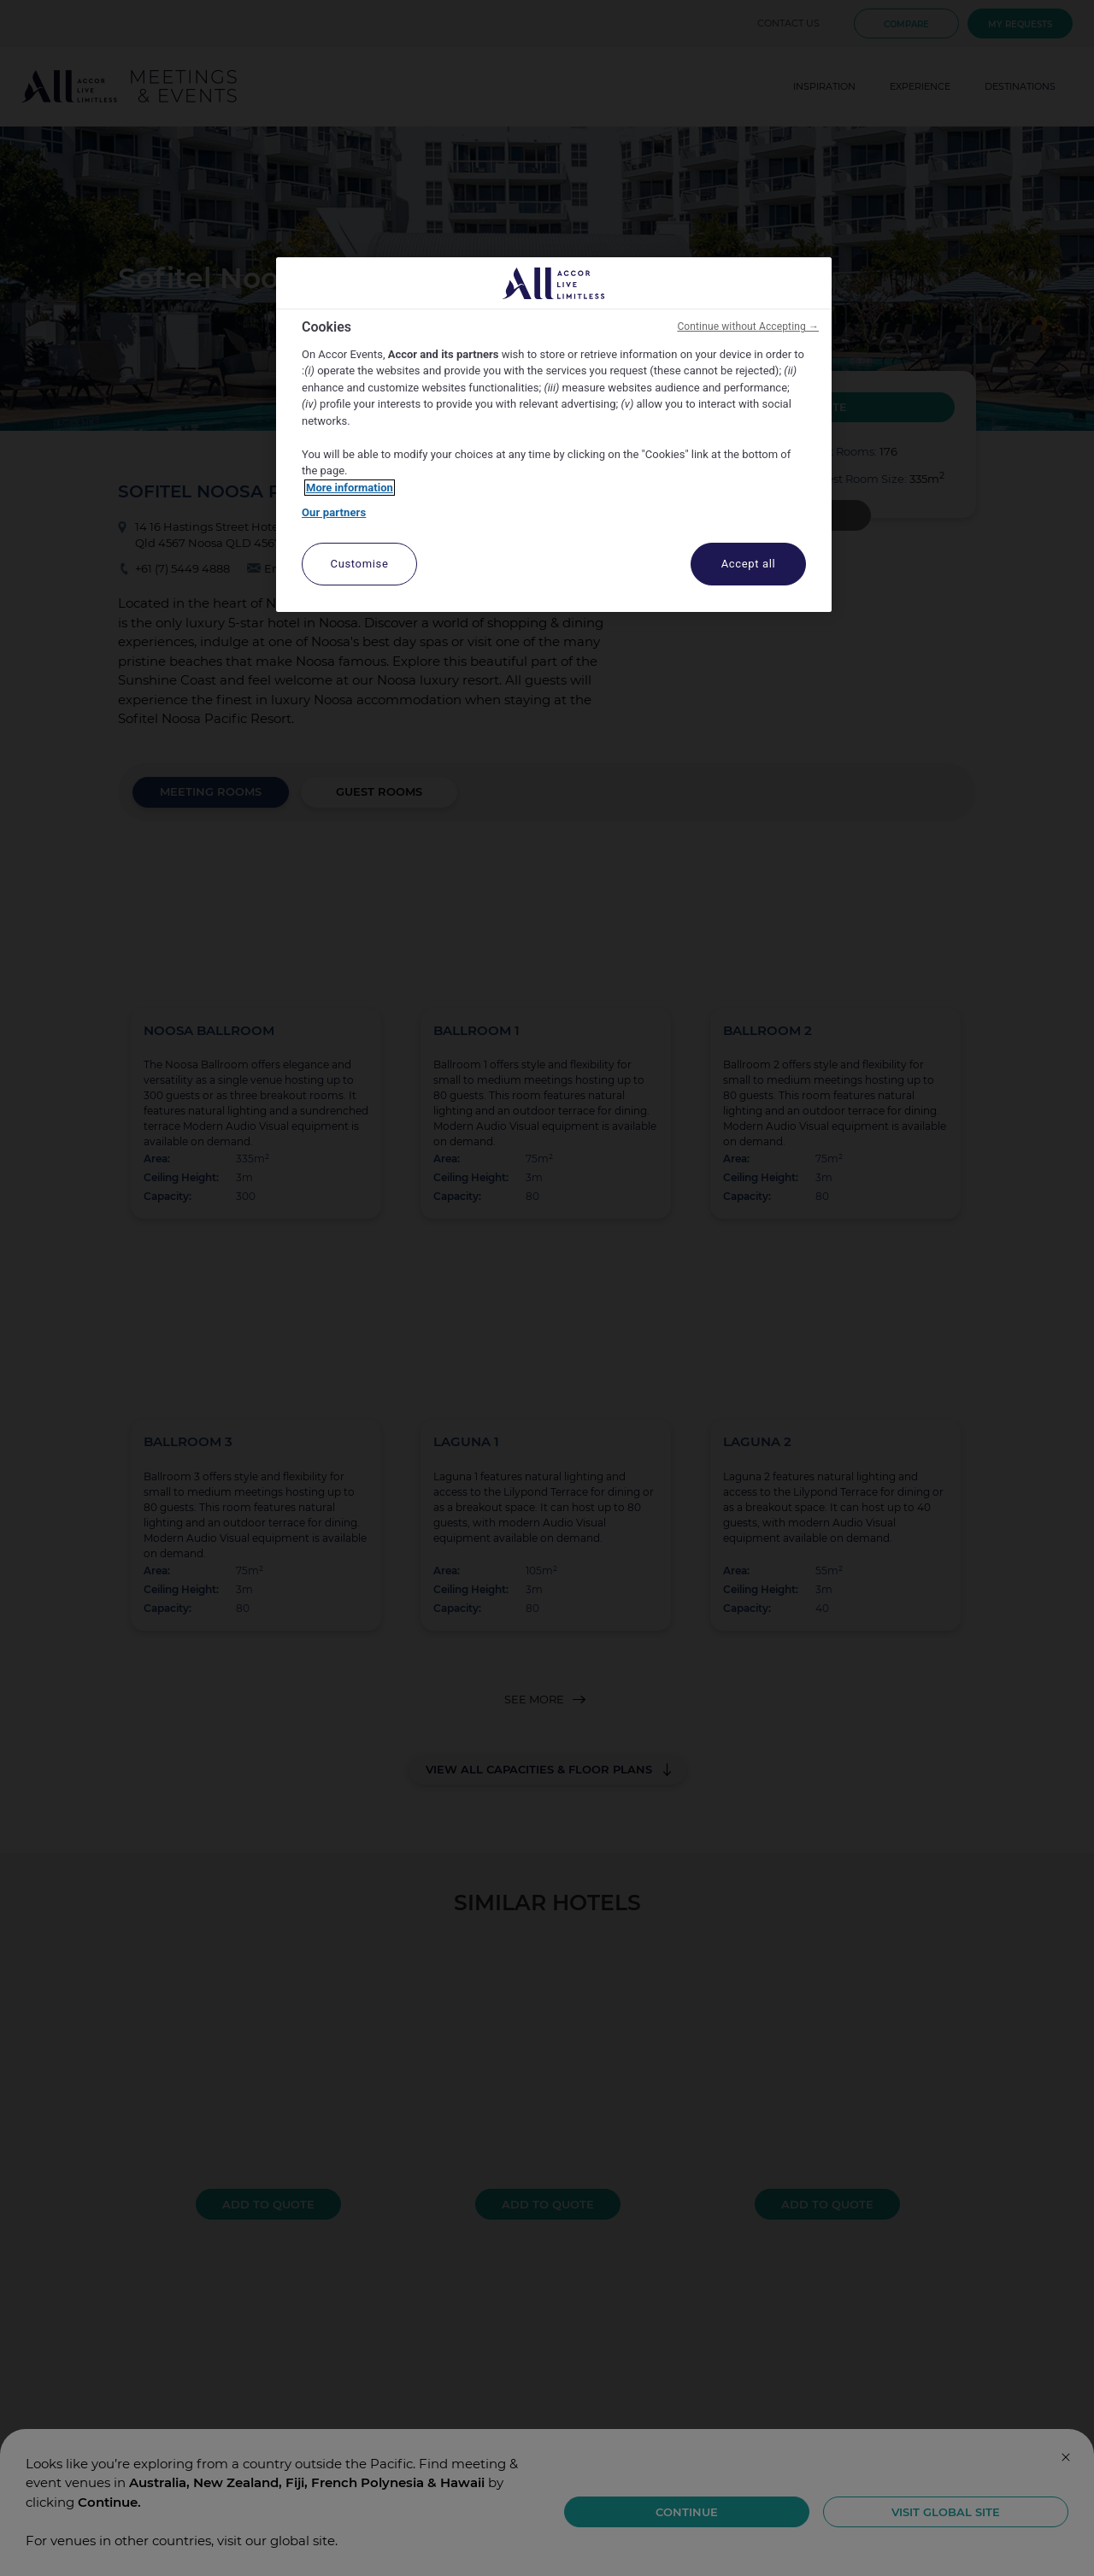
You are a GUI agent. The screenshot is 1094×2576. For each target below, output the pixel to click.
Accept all (748, 563)
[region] (554, 434)
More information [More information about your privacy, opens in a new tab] (349, 487)
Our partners (334, 512)
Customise (360, 563)
